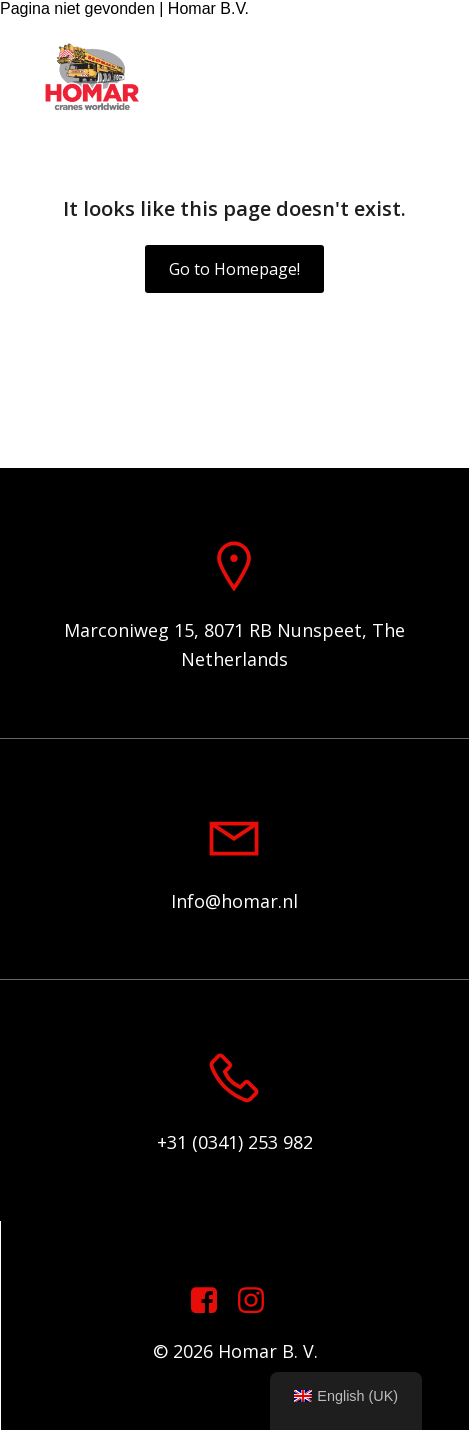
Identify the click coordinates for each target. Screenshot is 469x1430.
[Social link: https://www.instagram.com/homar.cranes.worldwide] (258, 1301)
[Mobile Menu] (424, 78)
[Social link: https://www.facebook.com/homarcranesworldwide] (211, 1301)
